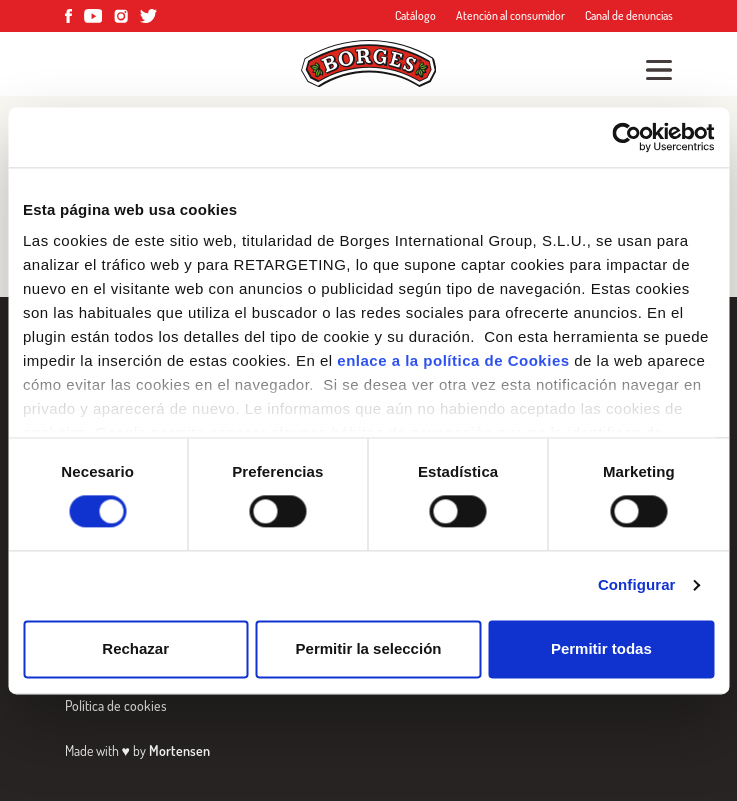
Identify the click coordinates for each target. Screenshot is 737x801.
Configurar (637, 585)
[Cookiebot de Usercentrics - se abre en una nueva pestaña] (626, 137)
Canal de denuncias (629, 15)
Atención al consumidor (510, 15)
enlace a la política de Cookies (453, 360)
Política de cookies (116, 705)
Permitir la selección (369, 648)
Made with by (137, 750)
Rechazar (135, 648)
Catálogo (415, 15)
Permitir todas (601, 648)
